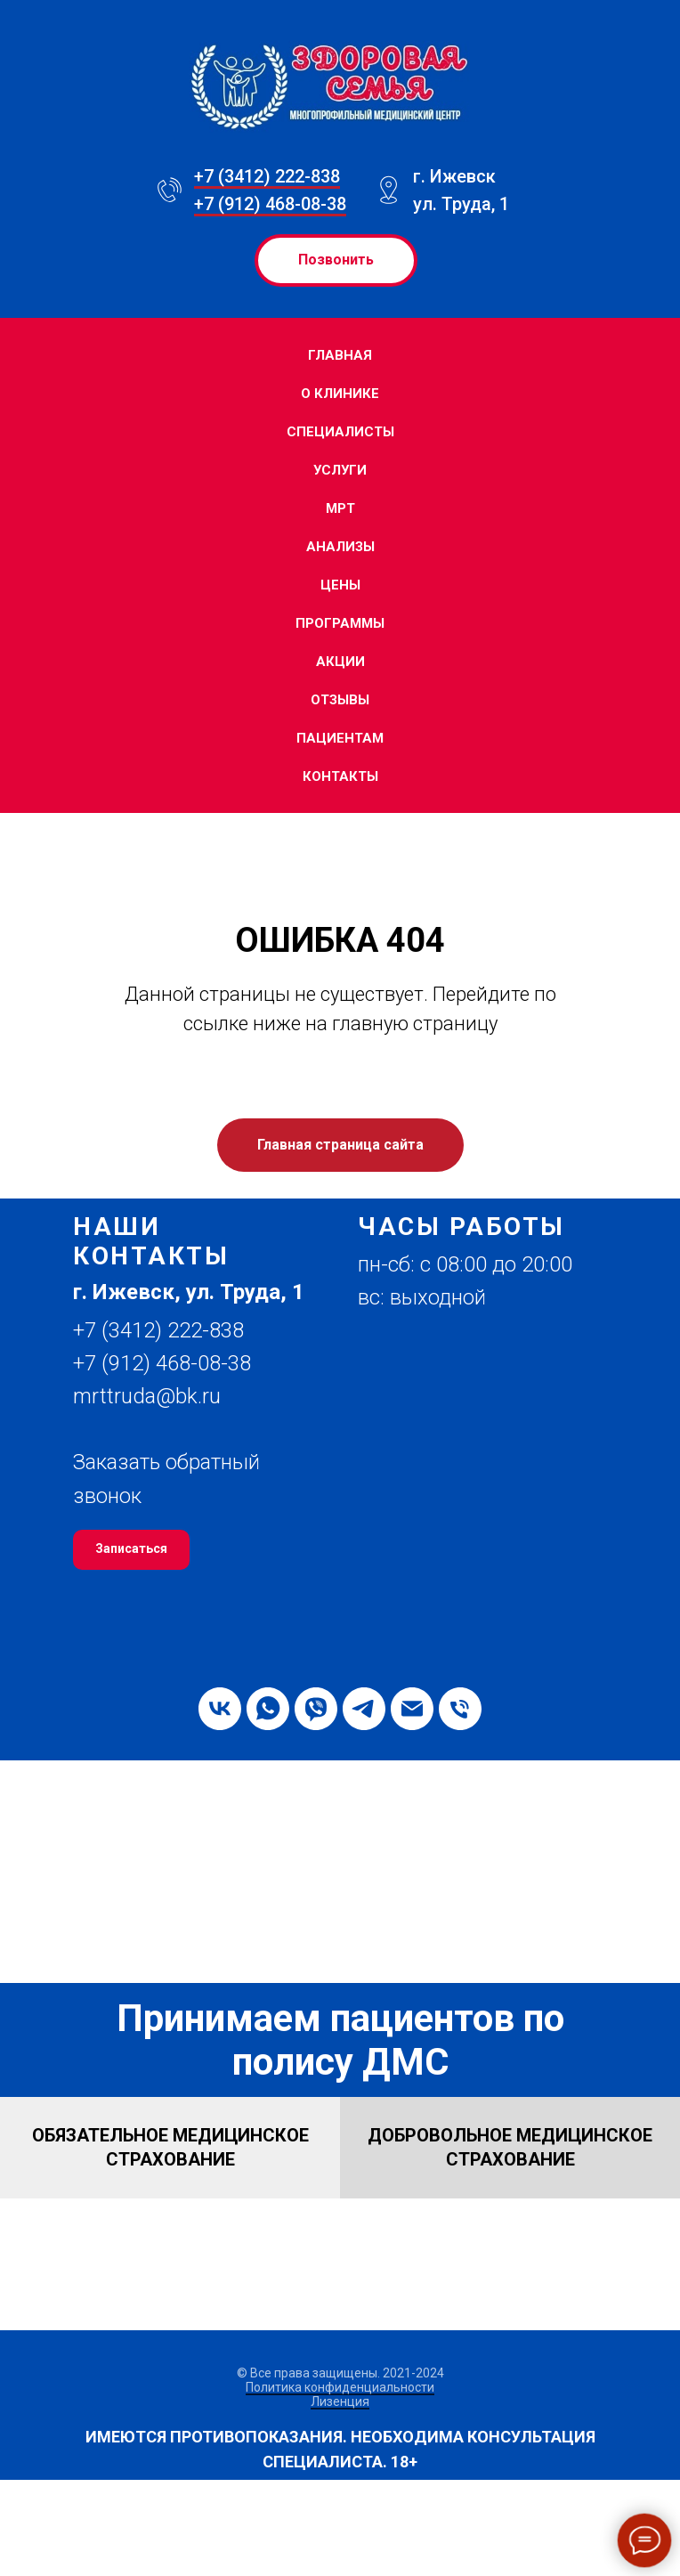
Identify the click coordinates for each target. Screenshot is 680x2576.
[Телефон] (460, 1708)
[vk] (219, 1708)
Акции (340, 662)
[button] (197, 1292)
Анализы (340, 547)
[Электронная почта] (412, 1708)
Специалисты (340, 432)
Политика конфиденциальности (340, 2387)
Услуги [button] (340, 470)
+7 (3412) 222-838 (267, 176)
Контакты (340, 776)
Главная (340, 355)
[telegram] (364, 1708)
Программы (340, 623)
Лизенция (340, 2401)
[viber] (316, 1708)
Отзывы (340, 700)
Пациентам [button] (340, 738)
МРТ (340, 508)
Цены (340, 585)
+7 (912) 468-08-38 (270, 204)
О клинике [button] (340, 394)
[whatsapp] (268, 1708)
